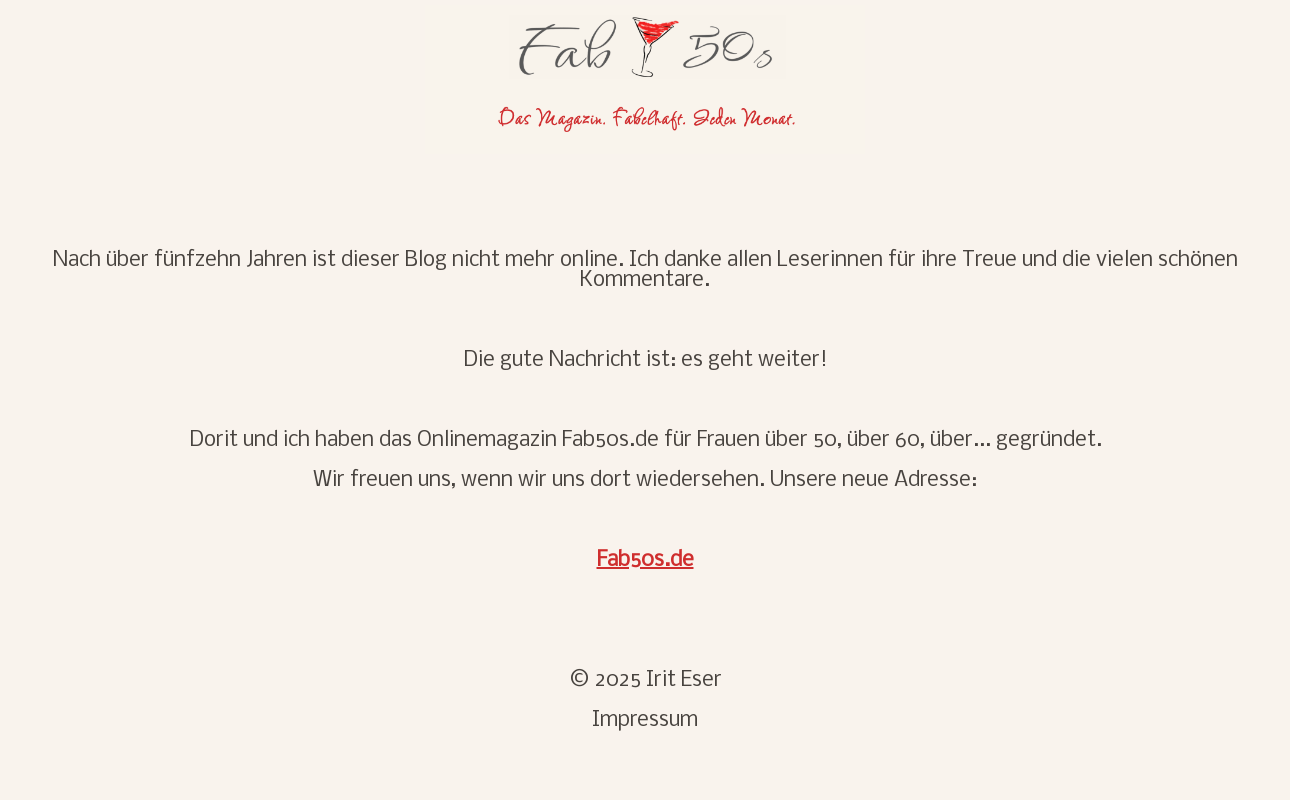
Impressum (645, 720)
